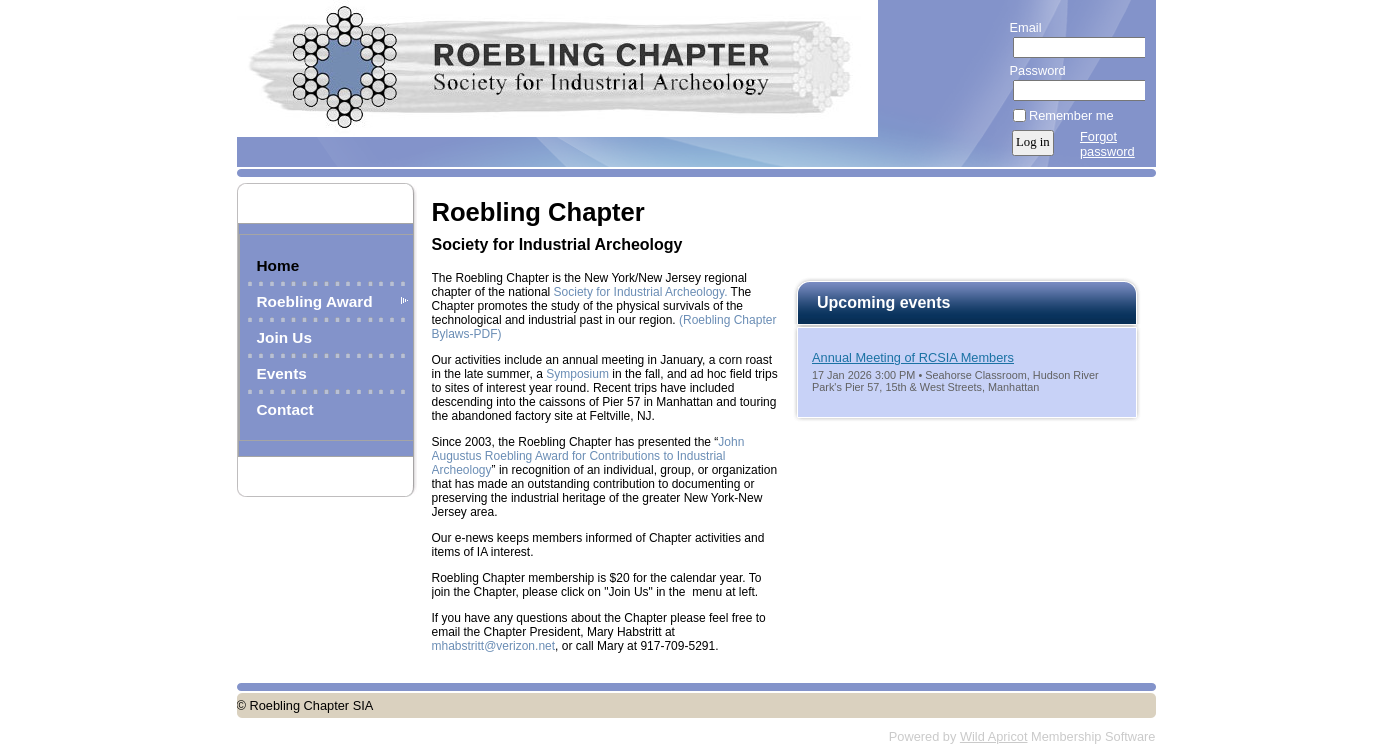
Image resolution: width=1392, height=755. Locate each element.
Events (282, 373)
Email (1021, 27)
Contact (285, 409)
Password (1033, 70)
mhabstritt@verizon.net (494, 646)
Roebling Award (315, 301)
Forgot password (1107, 144)
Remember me (1071, 115)
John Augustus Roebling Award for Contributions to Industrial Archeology (588, 456)
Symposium (577, 374)
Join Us (284, 337)
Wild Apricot (994, 736)
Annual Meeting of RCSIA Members (913, 357)
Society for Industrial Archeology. (641, 292)
